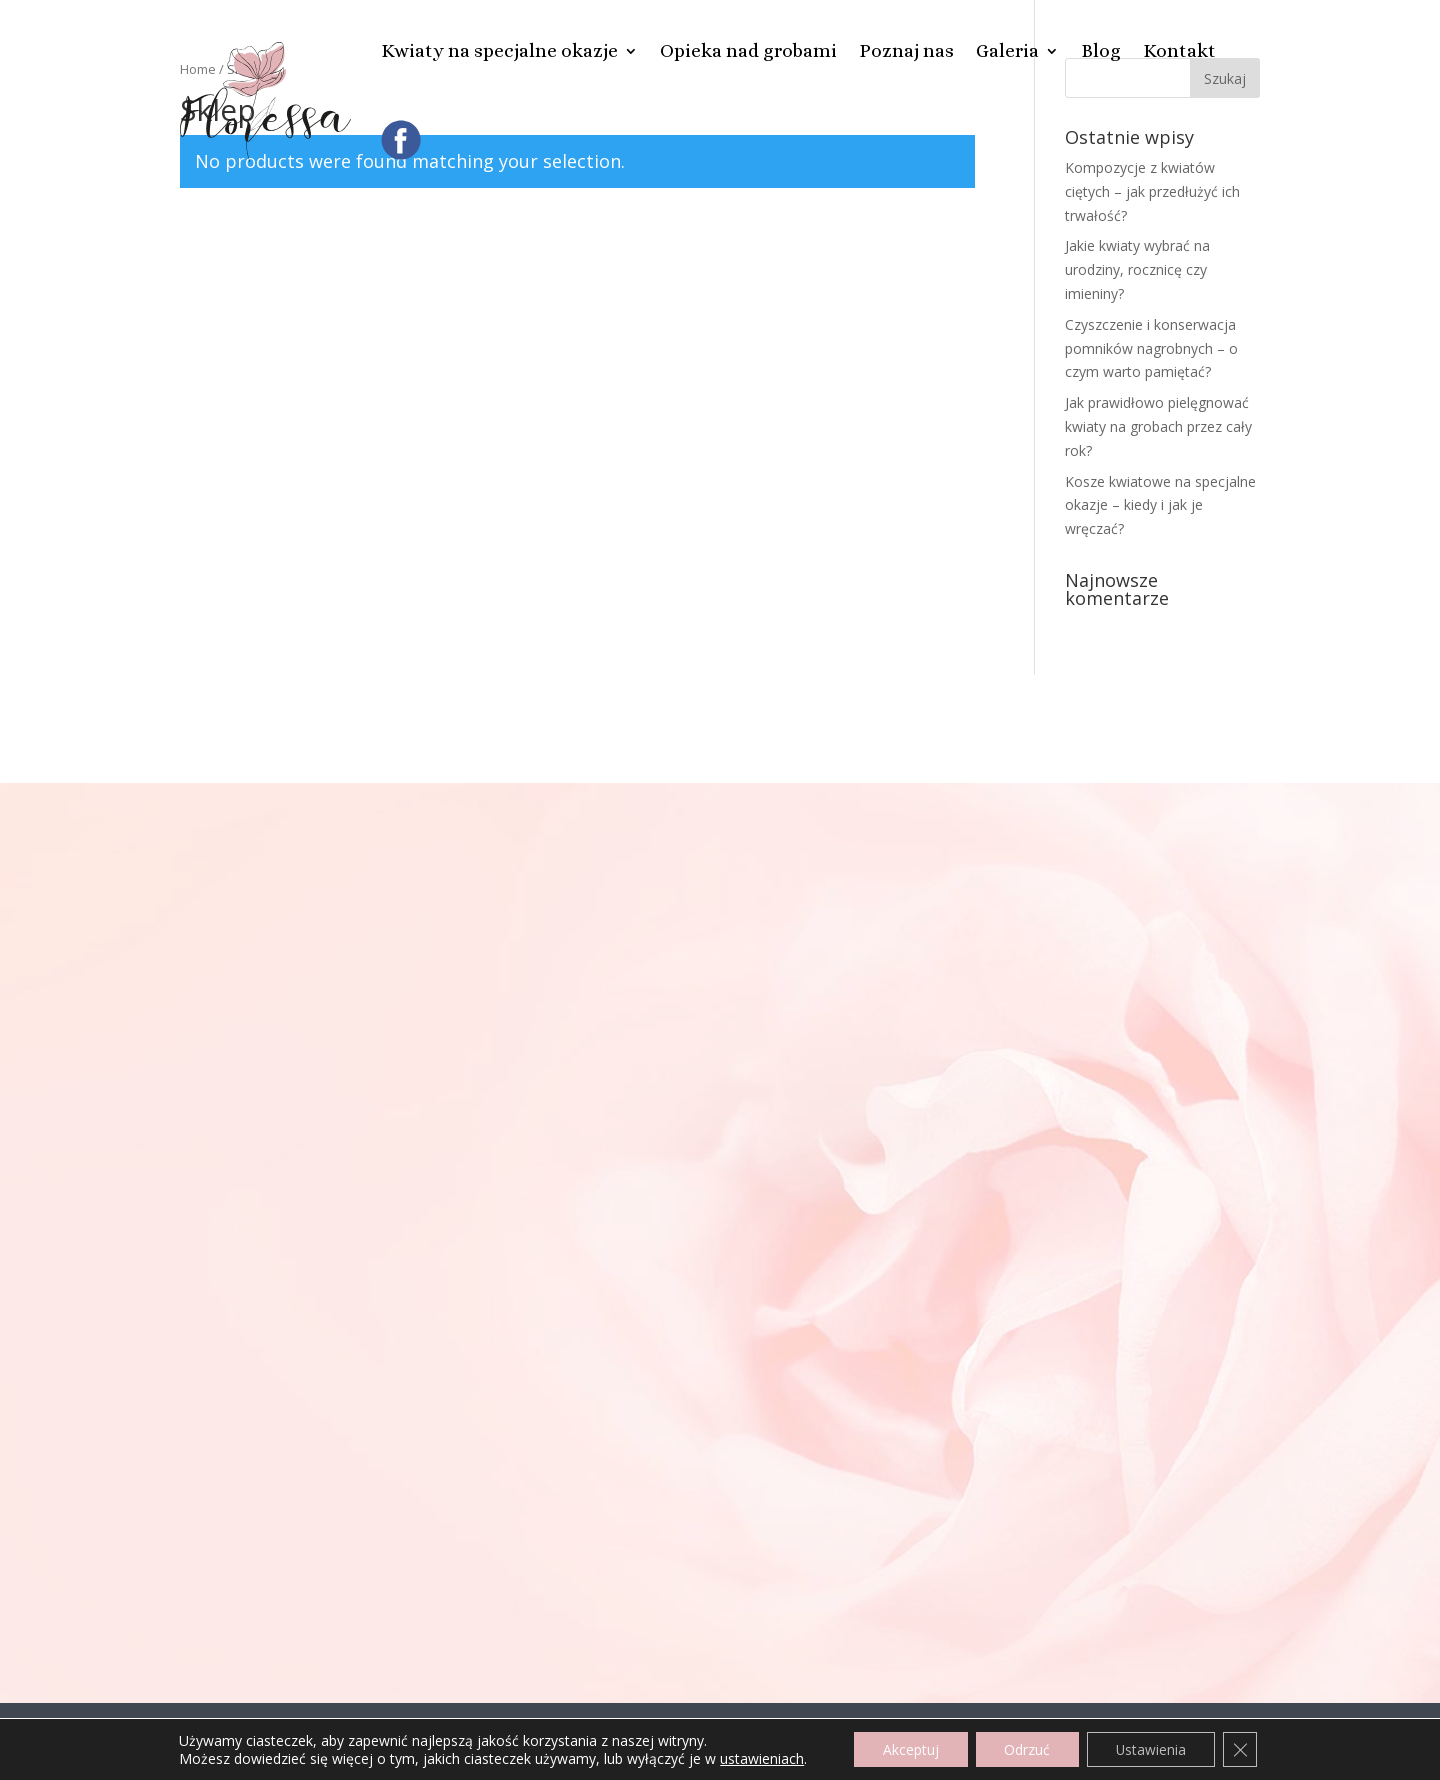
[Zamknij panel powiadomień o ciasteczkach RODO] (1244, 1749)
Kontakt (1179, 50)
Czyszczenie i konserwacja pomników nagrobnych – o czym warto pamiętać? (1151, 348)
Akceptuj (907, 1748)
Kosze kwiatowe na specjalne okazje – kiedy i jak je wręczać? (1160, 505)
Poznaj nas (906, 50)
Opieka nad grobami (748, 50)
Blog (1101, 50)
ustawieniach (757, 1758)
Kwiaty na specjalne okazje (499, 50)
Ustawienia (1152, 1748)
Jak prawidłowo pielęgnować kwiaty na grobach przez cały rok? (1158, 426)
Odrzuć (1026, 1748)
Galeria (1007, 50)
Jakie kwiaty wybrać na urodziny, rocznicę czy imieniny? (1137, 269)
